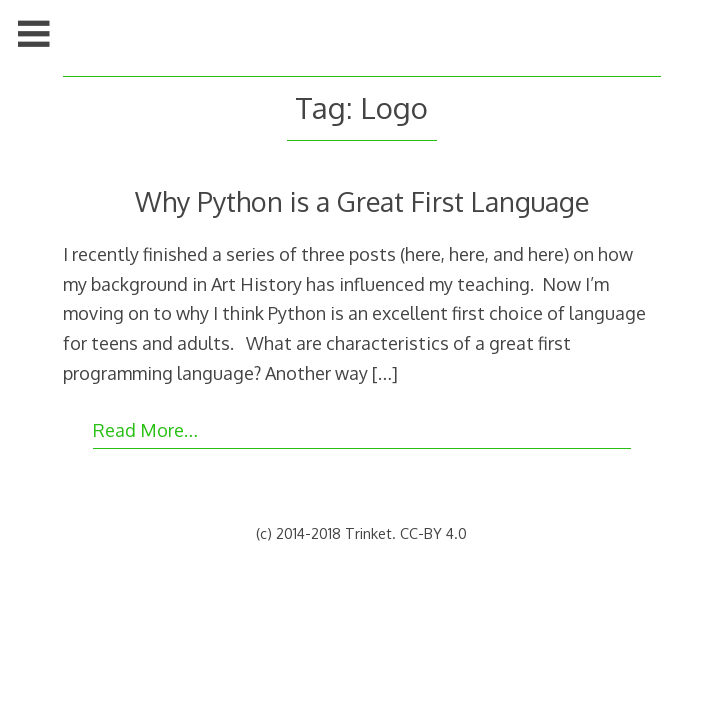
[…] (385, 373)
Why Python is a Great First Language (362, 201)
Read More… (145, 430)
